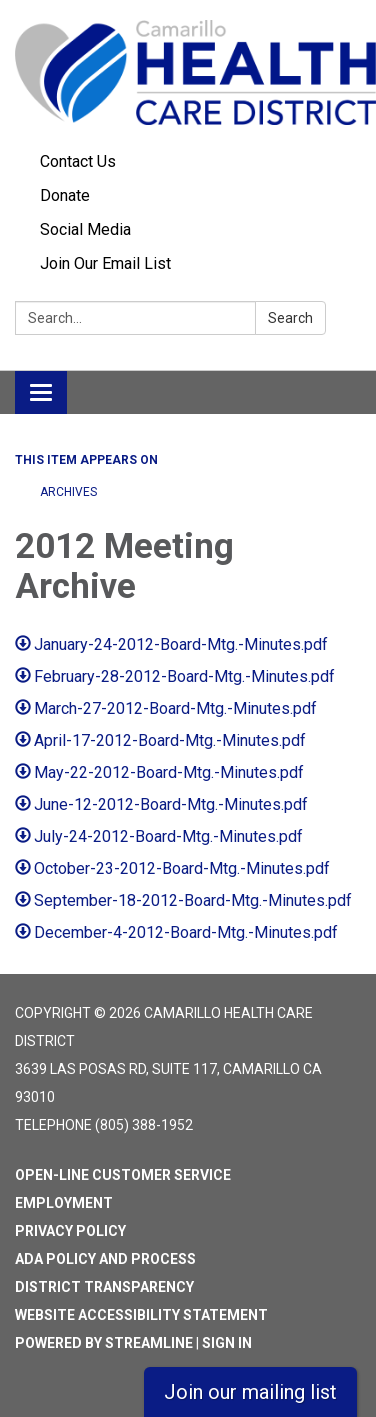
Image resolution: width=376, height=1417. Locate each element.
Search (290, 318)
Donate (65, 195)
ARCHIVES (68, 492)
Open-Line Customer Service (123, 1175)
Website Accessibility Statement (141, 1315)
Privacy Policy (70, 1231)
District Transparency (104, 1287)
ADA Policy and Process (105, 1259)
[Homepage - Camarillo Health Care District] (188, 72)
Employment (64, 1203)
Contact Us (78, 161)
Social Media (85, 229)
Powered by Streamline (104, 1343)
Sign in (227, 1343)
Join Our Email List (105, 263)
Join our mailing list (250, 1392)
